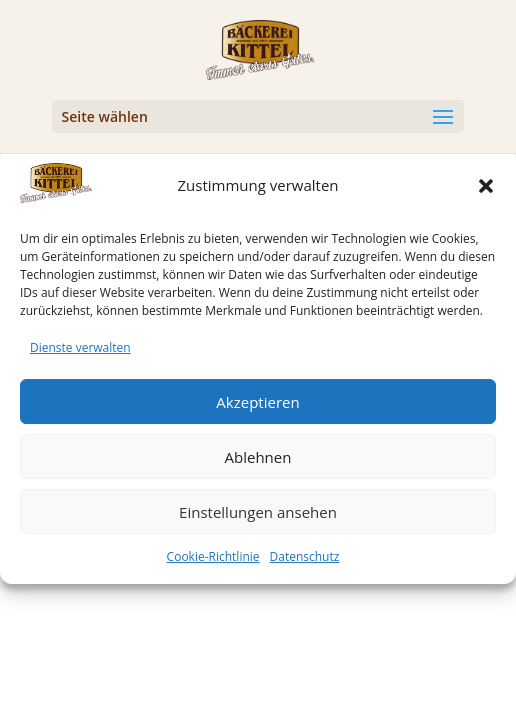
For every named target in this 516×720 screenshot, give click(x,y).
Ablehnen (258, 465)
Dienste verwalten (80, 355)
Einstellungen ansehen (258, 520)
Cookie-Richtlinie (213, 564)
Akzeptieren (257, 410)
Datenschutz (305, 564)
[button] (486, 194)
